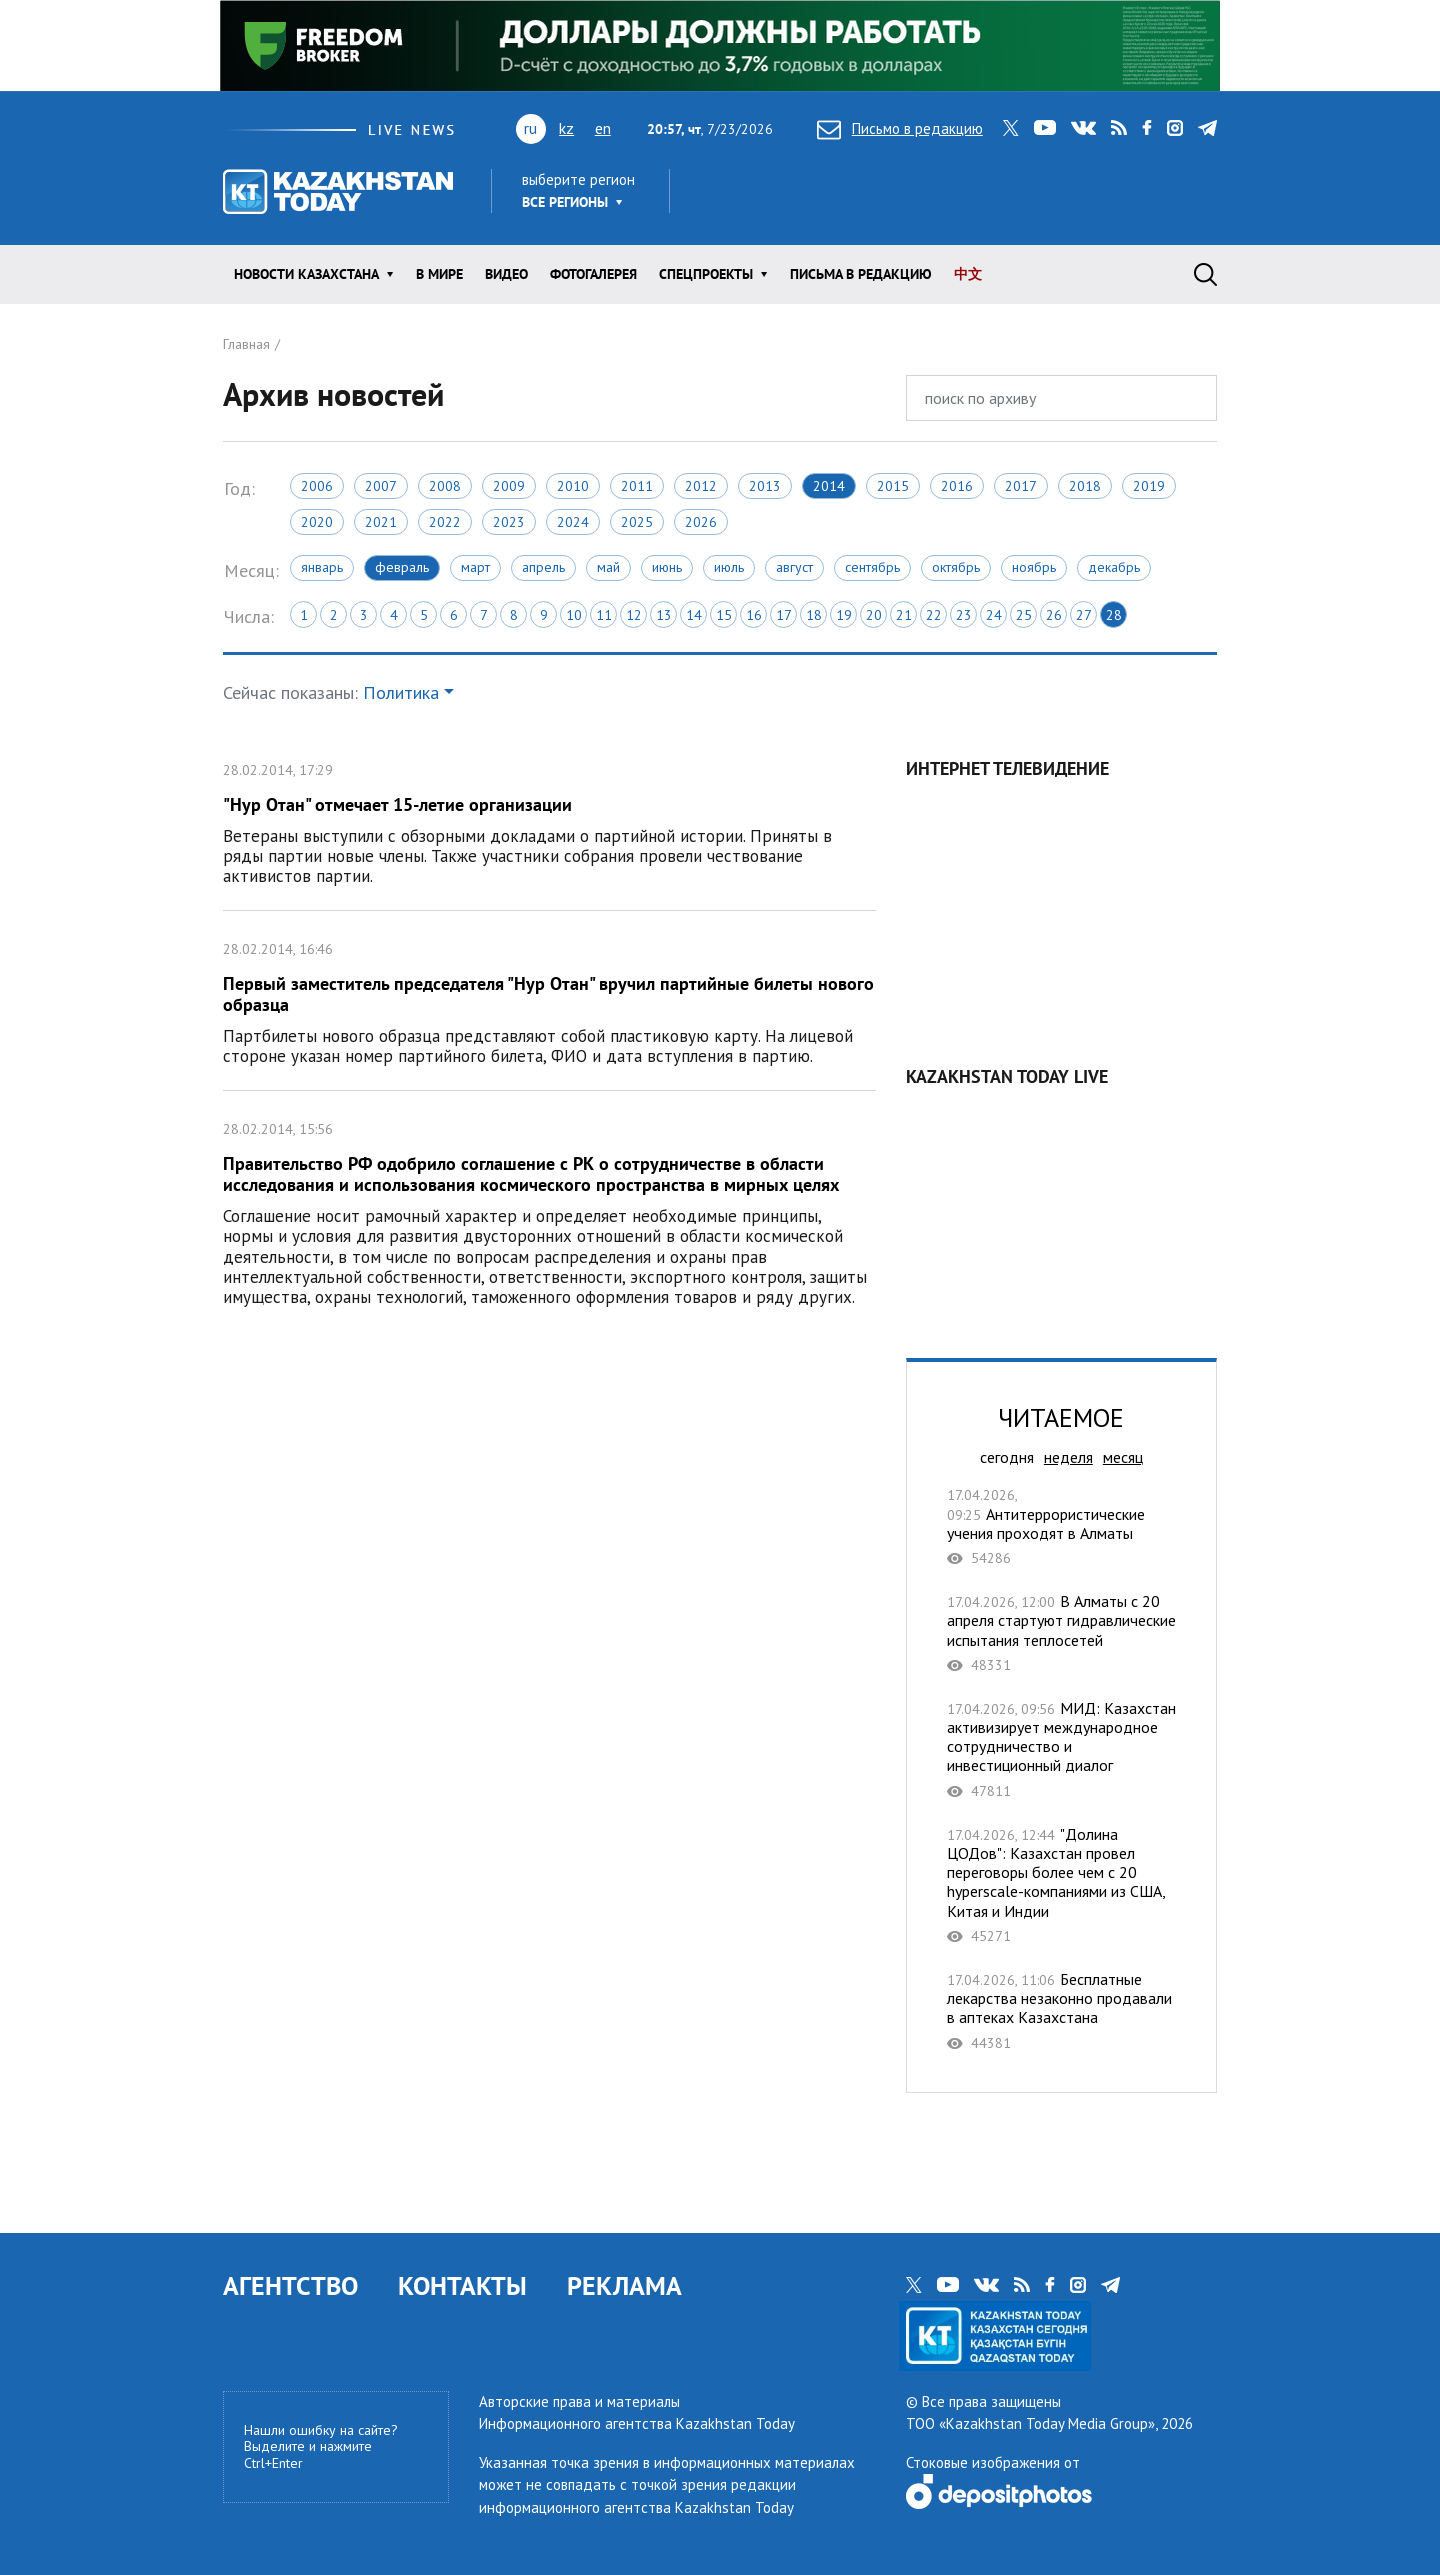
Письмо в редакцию (900, 128)
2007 (381, 486)
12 (634, 615)
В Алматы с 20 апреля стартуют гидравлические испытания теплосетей (1061, 1633)
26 (1054, 615)
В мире (439, 274)
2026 (701, 522)
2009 (509, 486)
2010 (573, 486)
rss (1119, 128)
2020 (317, 522)
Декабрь (1114, 567)
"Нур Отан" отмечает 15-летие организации (549, 821)
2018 (1085, 486)
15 (724, 615)
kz (566, 128)
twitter (1011, 128)
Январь (322, 567)
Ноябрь (1034, 567)
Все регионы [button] (565, 202)
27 (1084, 615)
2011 (637, 486)
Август (794, 567)
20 (874, 615)
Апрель (543, 567)
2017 (1021, 486)
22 (934, 615)
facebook (1147, 128)
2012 (701, 486)
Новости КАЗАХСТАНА (306, 274)
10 (574, 615)
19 (844, 615)
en (603, 128)
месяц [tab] (1123, 1457)
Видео (506, 274)
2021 (381, 522)
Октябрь (956, 567)
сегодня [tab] (1007, 1457)
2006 (317, 486)
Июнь (667, 567)
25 (1024, 615)
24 (994, 615)
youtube (1045, 128)
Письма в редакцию (861, 274)
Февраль (402, 567)
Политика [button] (401, 692)
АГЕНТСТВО (290, 2285)
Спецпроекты (706, 274)
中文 (968, 274)
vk (1083, 128)
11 (604, 615)
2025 (637, 522)
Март (475, 567)
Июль (729, 567)
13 (664, 615)
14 (694, 615)
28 (1114, 615)
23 (964, 615)
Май (608, 567)
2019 (1149, 486)
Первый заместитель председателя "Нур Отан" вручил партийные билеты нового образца (549, 1000)
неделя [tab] (1068, 1457)
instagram (1175, 128)
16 (754, 615)
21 (904, 615)
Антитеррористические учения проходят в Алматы (1061, 1526)
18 (814, 615)
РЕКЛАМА (624, 2285)
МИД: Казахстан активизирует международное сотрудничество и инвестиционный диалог (1061, 1749)
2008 (445, 486)
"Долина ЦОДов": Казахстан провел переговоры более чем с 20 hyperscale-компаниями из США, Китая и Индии (1061, 1885)
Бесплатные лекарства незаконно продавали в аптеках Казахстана (1061, 2011)
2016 (957, 486)
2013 (765, 486)
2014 (829, 486)
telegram (1207, 128)
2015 (893, 486)
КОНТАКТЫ (462, 2285)
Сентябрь (872, 567)
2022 (445, 522)
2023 (509, 522)
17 (784, 615)
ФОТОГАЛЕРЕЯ (593, 274)
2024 (573, 522)
